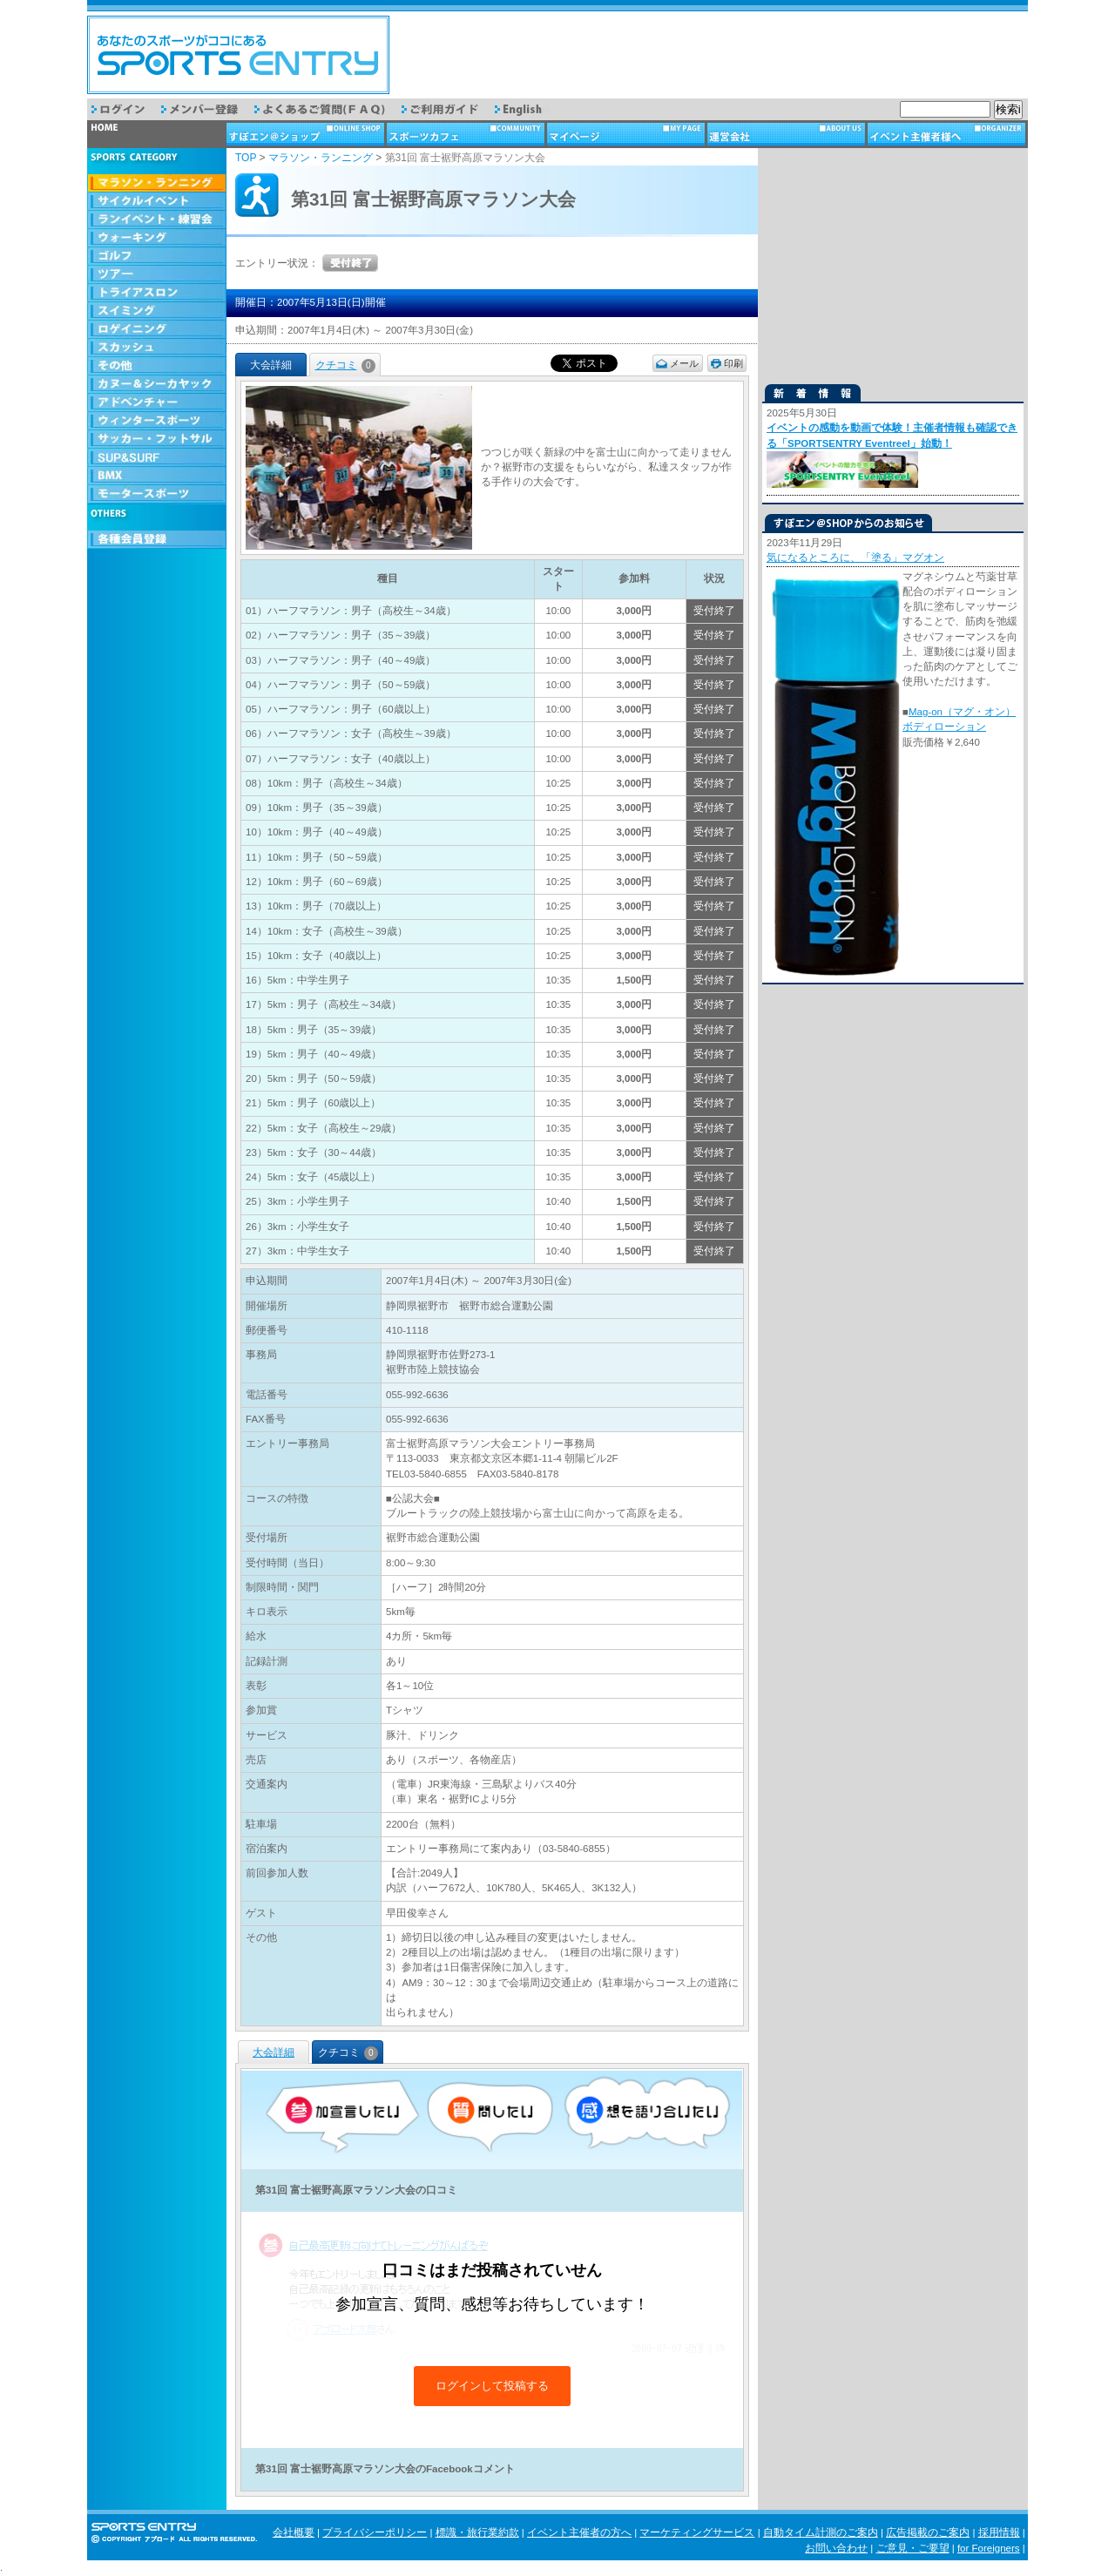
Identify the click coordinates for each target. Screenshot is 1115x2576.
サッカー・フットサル (156, 439)
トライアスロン (156, 293)
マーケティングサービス (696, 2532)
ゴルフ (156, 256)
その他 (156, 366)
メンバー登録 (207, 109)
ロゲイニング (156, 330)
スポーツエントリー (238, 54)
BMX (156, 476)
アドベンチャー (156, 403)
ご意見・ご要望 (912, 2548)
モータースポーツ (156, 494)
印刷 (733, 363)
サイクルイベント (156, 202)
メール (684, 363)
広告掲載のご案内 (928, 2532)
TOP (245, 158)
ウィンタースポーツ (156, 421)
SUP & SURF (156, 458)
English (530, 109)
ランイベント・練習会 (156, 220)
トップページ (156, 134)
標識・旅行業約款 (477, 2532)
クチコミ (345, 365)
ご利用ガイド (448, 109)
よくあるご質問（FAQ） (328, 109)
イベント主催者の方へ (579, 2532)
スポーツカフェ (467, 134)
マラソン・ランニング (156, 183)
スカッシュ (156, 348)
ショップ (306, 134)
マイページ (627, 134)
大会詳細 (273, 2052)
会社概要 (293, 2532)
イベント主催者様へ (948, 134)
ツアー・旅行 (156, 275)
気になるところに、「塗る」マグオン (855, 557)
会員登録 (156, 540)
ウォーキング (156, 238)
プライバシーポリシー (374, 2532)
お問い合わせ (836, 2548)
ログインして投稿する (492, 2385)
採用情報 (999, 2532)
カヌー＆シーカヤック (156, 384)
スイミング (156, 311)
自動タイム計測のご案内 (820, 2532)
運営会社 (787, 134)
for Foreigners (988, 2548)
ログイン (126, 109)
